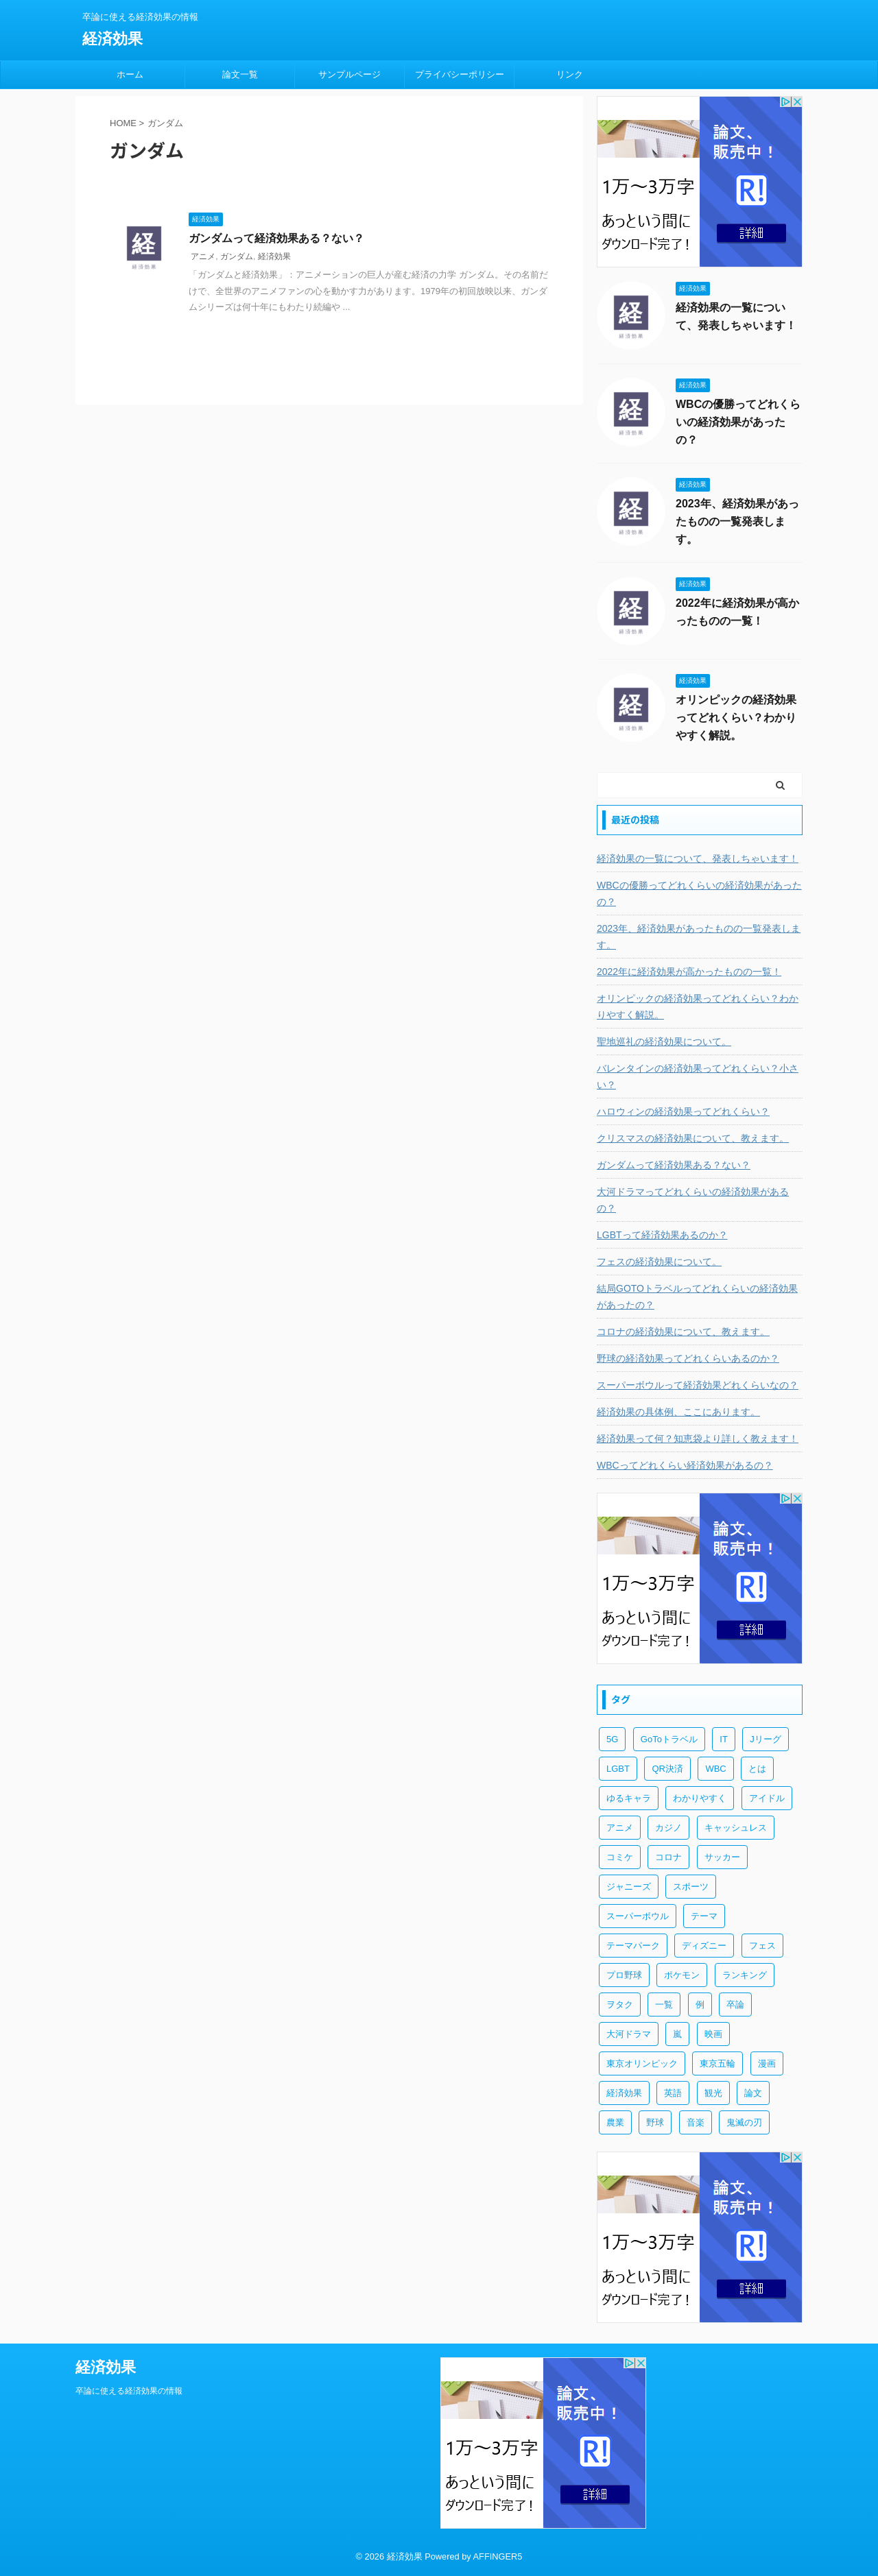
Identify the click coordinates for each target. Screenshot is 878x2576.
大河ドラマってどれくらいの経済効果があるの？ (693, 1200)
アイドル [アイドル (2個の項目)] (767, 1798)
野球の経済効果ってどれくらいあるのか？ (688, 1358)
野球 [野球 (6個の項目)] (655, 2122)
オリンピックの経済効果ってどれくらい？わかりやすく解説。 (736, 717)
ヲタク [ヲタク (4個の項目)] (619, 2004)
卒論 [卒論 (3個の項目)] (735, 2004)
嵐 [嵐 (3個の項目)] (677, 2034)
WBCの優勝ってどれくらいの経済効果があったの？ (738, 422)
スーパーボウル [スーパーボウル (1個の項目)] (637, 1916)
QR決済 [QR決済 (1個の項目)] (667, 1769)
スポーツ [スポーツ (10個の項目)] (691, 1886)
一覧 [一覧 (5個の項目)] (664, 2004)
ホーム (130, 74)
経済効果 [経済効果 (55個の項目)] (624, 2093)
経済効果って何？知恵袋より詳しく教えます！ (697, 1438)
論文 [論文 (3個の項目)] (753, 2093)
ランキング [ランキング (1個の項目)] (744, 1975)
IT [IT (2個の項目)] (724, 1739)
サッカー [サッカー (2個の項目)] (722, 1857)
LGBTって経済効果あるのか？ (662, 1234)
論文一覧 (240, 74)
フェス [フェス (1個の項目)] (762, 1945)
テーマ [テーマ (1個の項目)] (704, 1916)
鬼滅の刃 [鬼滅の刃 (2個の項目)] (744, 2122)
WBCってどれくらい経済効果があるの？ (685, 1465)
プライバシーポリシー (459, 74)
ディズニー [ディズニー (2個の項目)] (704, 1945)
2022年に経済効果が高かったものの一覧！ (689, 971)
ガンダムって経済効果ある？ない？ (276, 238)
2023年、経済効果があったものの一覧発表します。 (737, 521)
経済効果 (112, 38)
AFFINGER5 (498, 2556)
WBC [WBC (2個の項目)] (715, 1769)
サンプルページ (349, 74)
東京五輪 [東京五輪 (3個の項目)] (717, 2063)
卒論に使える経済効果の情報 (128, 2391)
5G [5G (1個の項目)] (612, 1739)
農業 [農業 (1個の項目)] (615, 2122)
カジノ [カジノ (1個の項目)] (668, 1827)
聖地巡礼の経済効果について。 (664, 1041)
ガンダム (236, 256)
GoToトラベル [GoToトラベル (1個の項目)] (669, 1739)
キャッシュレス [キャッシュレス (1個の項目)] (735, 1827)
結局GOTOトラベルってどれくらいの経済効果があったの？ (697, 1296)
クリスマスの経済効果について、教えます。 (693, 1138)
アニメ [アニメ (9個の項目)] (619, 1827)
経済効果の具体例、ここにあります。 (678, 1411)
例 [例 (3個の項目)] (700, 2004)
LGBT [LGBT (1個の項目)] (618, 1769)
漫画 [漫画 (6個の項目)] (767, 2063)
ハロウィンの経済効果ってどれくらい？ (683, 1111)
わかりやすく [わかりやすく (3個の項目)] (699, 1798)
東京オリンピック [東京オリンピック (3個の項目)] (642, 2063)
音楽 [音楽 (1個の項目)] (695, 2122)
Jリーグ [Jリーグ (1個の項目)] (765, 1739)
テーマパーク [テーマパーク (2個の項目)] (633, 1945)
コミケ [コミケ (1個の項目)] (619, 1857)
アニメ (203, 256)
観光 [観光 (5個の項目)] (713, 2093)
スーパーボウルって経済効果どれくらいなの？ (697, 1385)
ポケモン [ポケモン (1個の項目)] (682, 1975)
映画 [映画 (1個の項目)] (713, 2034)
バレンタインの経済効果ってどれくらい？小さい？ (697, 1076)
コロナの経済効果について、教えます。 (683, 1331)
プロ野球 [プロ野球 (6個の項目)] (624, 1975)
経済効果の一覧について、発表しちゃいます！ (697, 858)
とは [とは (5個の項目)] (757, 1769)
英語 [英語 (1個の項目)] (673, 2093)
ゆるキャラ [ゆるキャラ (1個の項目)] (628, 1798)
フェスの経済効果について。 (659, 1261)
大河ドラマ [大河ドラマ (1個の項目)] (628, 2034)
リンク (569, 74)
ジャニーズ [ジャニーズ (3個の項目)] (628, 1886)
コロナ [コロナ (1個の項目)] (668, 1857)
